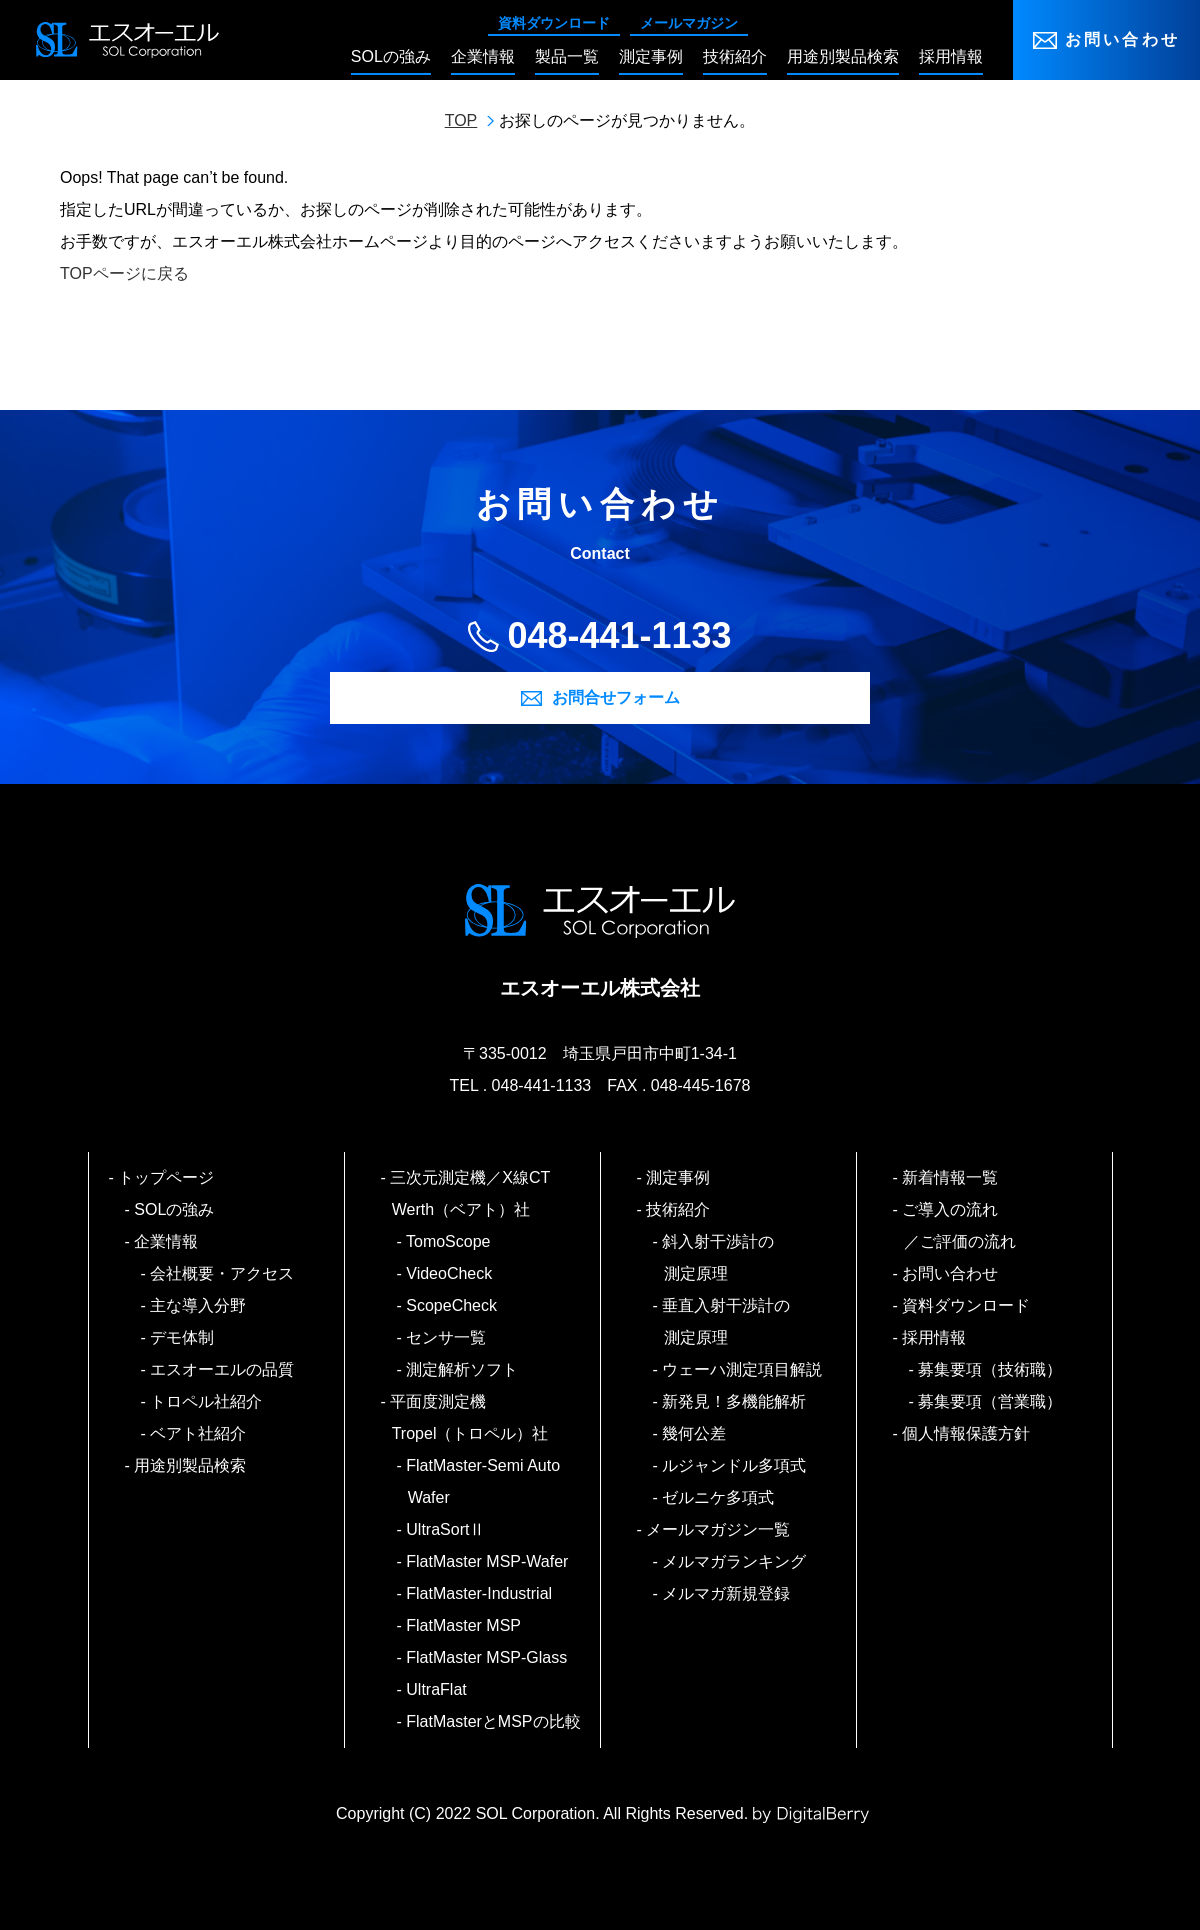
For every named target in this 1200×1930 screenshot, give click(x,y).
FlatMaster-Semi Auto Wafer (484, 1481)
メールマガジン (689, 23)
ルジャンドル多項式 (735, 1465)
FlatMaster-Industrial (480, 1593)
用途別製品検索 (191, 1465)
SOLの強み (175, 1209)
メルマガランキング (735, 1561)
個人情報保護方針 (967, 1433)
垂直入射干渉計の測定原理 (727, 1321)
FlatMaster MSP (464, 1625)
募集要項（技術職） (991, 1369)
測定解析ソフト (463, 1369)
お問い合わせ (1122, 39)
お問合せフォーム (616, 697)
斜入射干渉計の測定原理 (719, 1257)
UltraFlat (437, 1689)
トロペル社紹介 (207, 1401)
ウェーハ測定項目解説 (743, 1369)
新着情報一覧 (951, 1177)
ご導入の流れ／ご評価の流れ (960, 1225)
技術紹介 (679, 1209)
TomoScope (449, 1241)
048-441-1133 (619, 635)
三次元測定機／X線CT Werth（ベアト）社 (479, 1193)
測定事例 (679, 1177)
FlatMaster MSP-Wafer (488, 1561)
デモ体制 (183, 1337)
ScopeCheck (452, 1305)
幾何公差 (695, 1433)
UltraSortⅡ (447, 1529)
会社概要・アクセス (223, 1273)
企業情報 (167, 1241)
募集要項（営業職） (991, 1401)
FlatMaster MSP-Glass (488, 1657)
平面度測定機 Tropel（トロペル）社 (470, 1417)
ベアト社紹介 (199, 1433)
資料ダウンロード (554, 23)
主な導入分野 (199, 1305)
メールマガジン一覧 (719, 1529)
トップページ (167, 1177)
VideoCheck (450, 1273)
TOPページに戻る (124, 273)
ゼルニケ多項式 (719, 1497)
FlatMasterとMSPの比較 (494, 1721)
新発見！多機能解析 (735, 1401)
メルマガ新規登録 (727, 1593)
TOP (461, 120)
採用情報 (935, 1337)
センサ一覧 (447, 1337)
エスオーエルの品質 (223, 1369)
